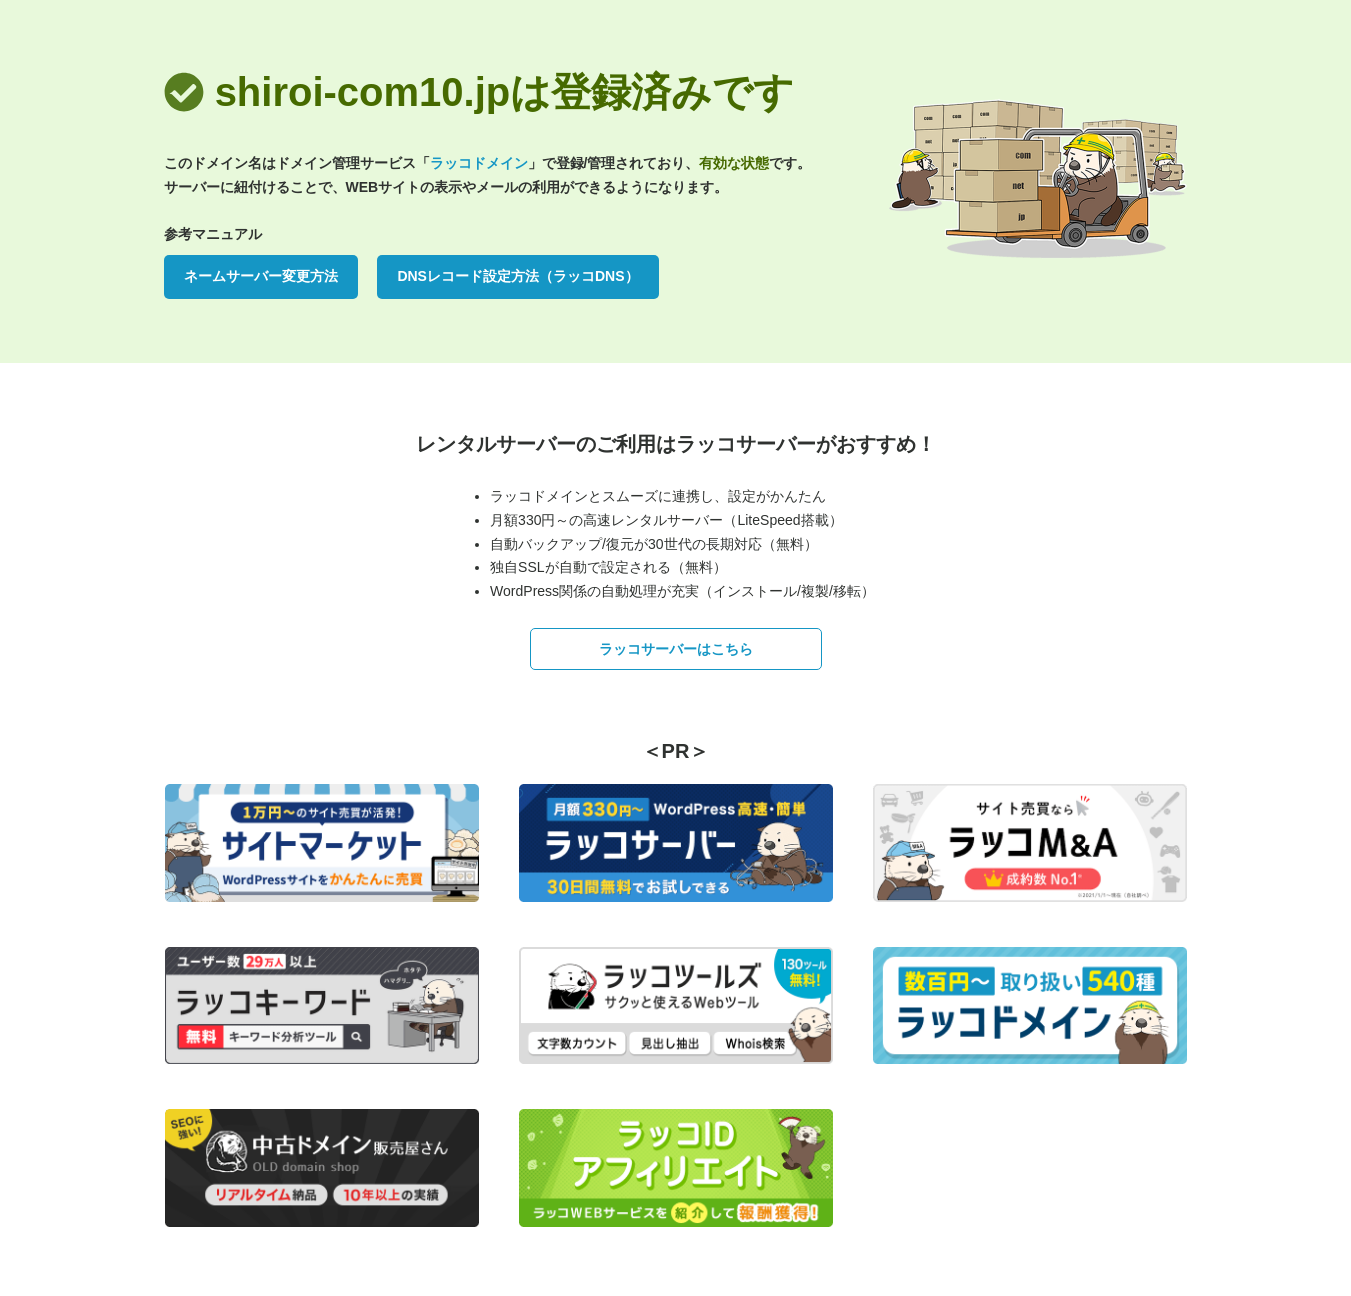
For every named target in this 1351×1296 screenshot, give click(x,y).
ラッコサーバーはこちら (676, 649)
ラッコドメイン (479, 163)
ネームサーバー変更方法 (261, 276)
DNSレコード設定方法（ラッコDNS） (517, 276)
